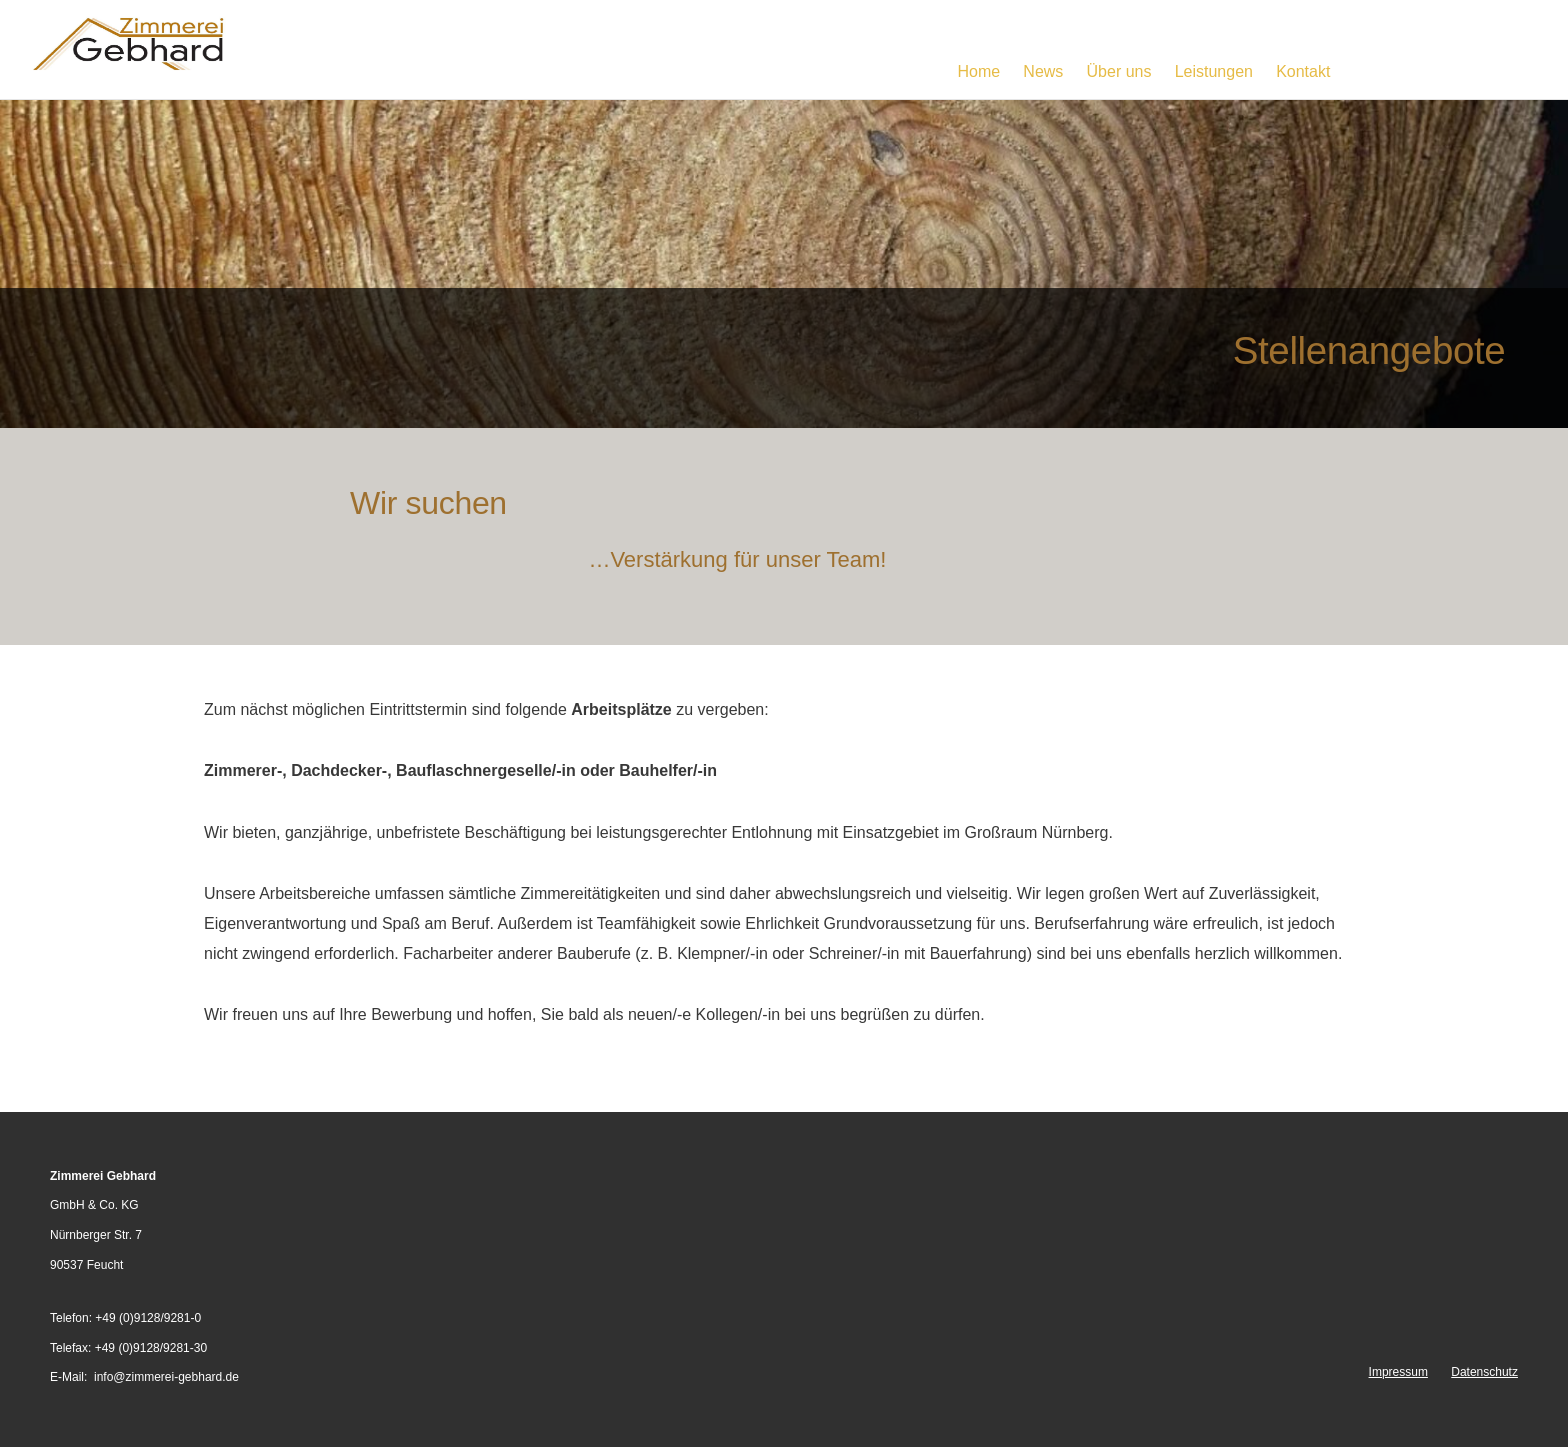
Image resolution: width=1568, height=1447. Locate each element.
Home (978, 71)
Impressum (1398, 1372)
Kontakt (1303, 71)
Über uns (1119, 71)
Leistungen (1214, 71)
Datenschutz (1484, 1372)
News (1043, 71)
